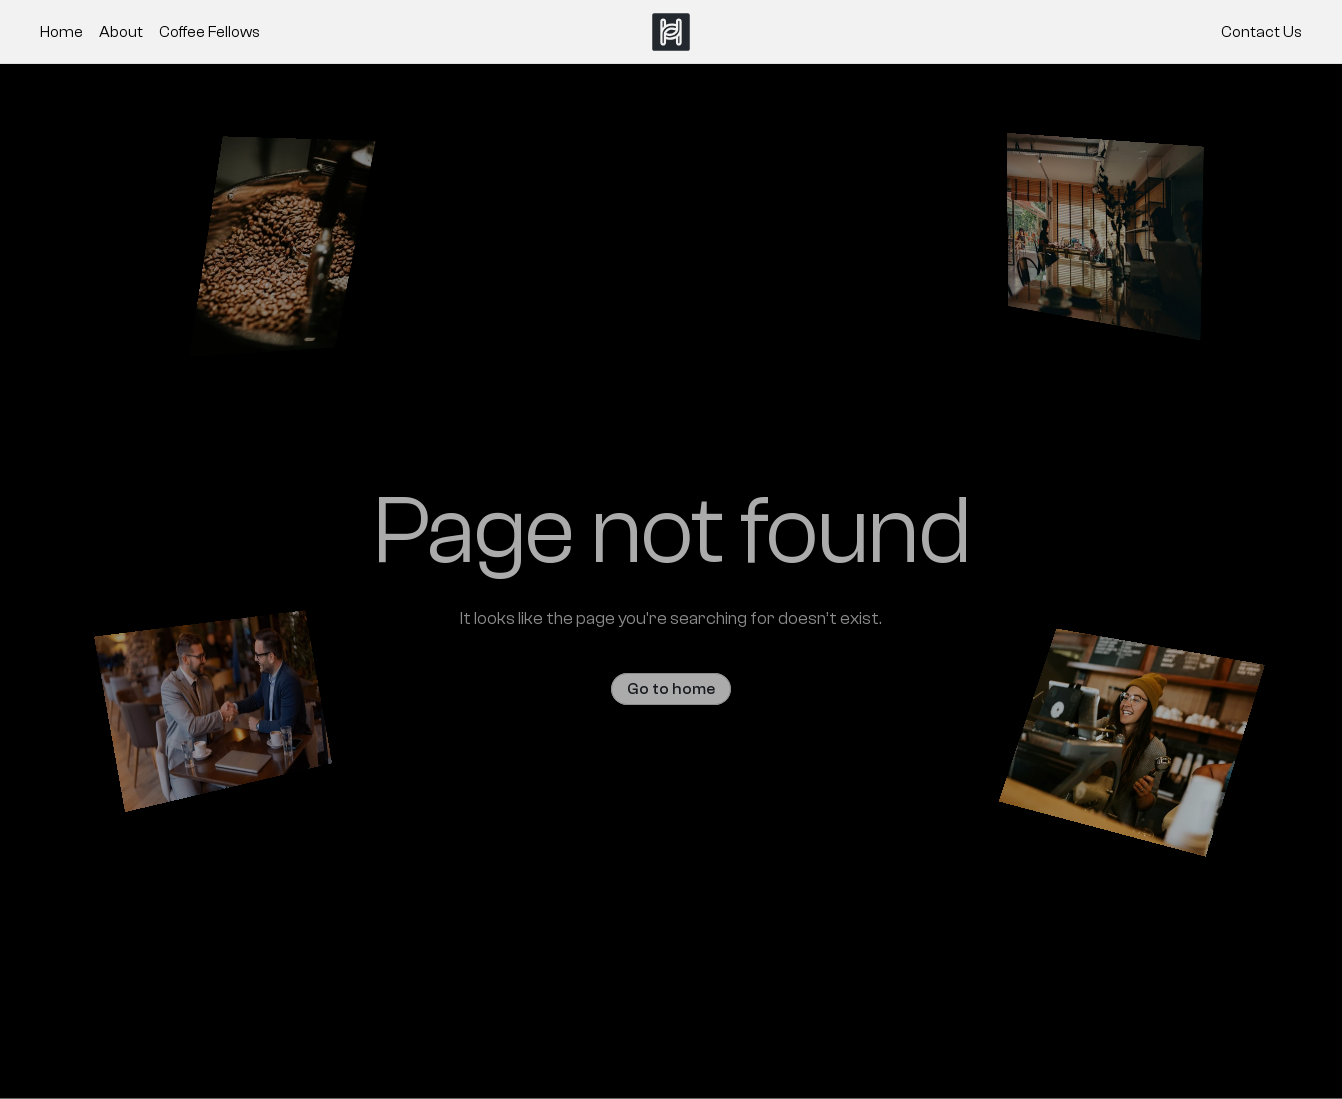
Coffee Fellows (209, 32)
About (121, 32)
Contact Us (1261, 32)
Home (61, 32)
